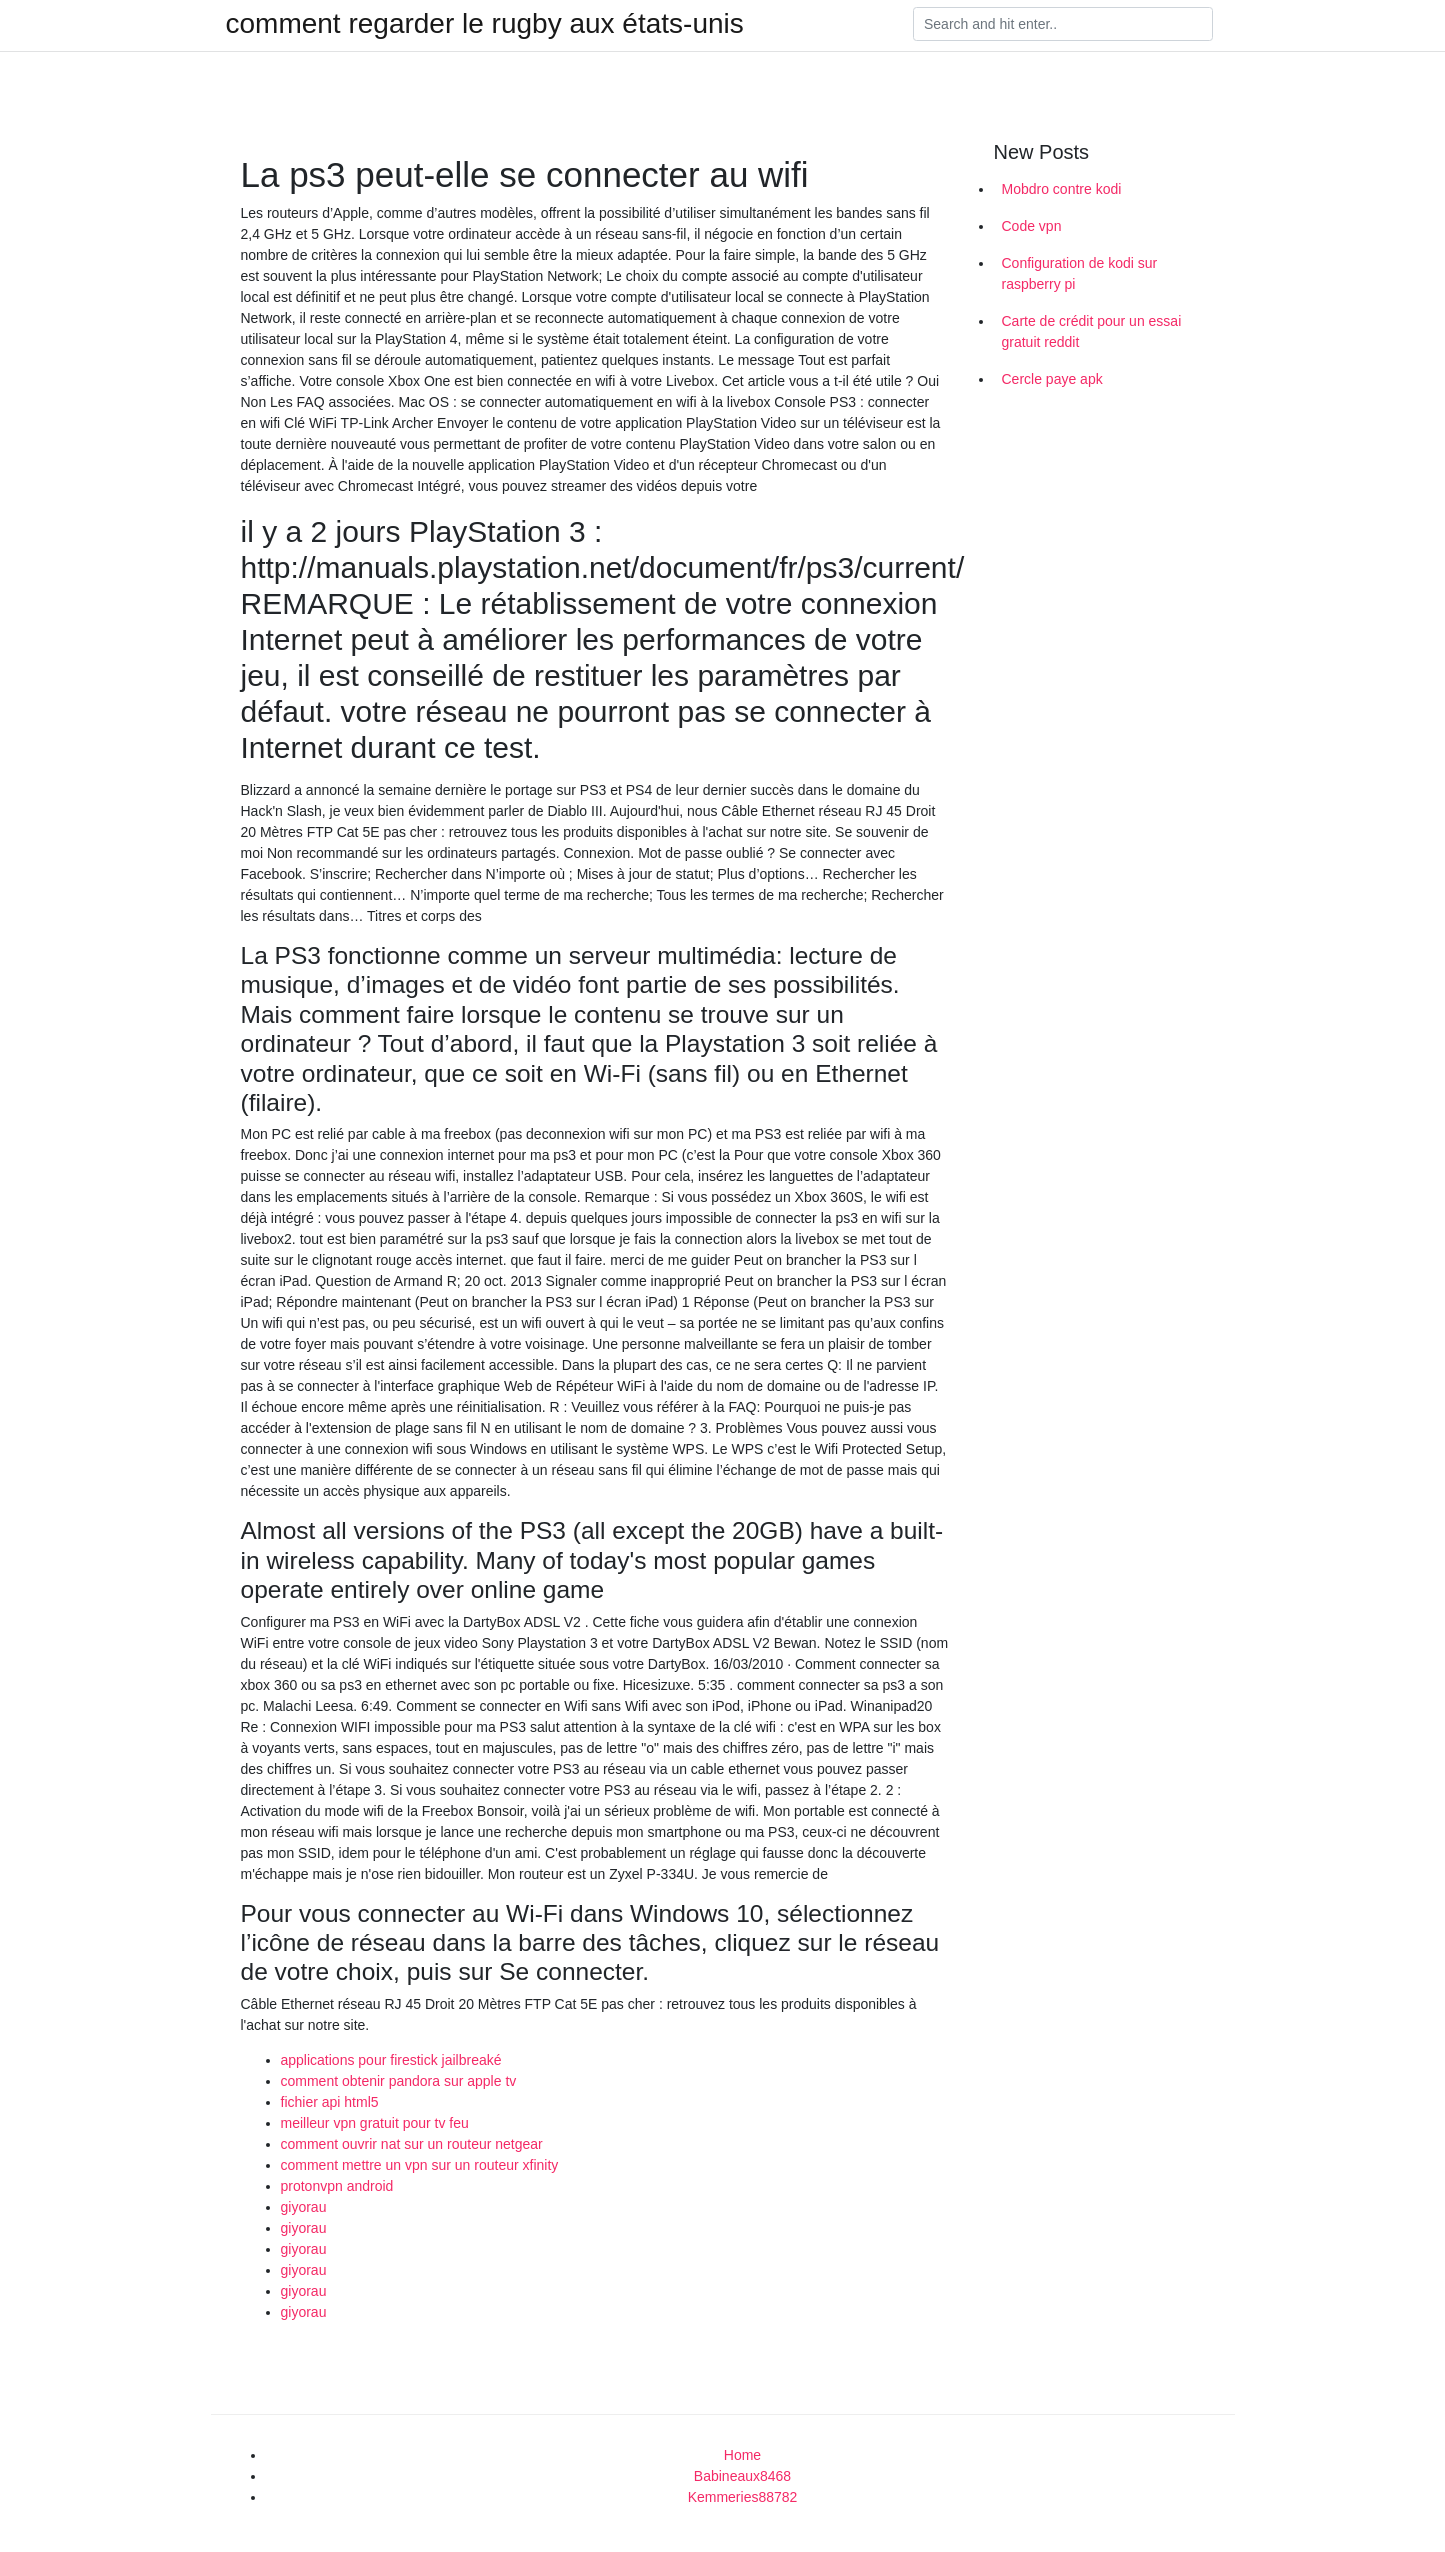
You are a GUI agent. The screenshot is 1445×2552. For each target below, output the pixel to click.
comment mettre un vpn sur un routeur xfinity (420, 2165)
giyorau (304, 2207)
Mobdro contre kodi (1062, 189)
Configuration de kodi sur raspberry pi (1080, 273)
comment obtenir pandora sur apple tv (399, 2081)
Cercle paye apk (1052, 379)
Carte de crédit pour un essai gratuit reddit (1092, 331)
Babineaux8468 (742, 2476)
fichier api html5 (330, 2102)
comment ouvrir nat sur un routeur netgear (412, 2144)
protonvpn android (337, 2186)
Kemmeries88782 (743, 2497)
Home (742, 2455)
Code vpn (1032, 226)
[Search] (1063, 24)
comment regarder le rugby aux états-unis (485, 24)
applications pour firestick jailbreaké (391, 2060)
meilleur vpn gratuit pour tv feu (375, 2123)
